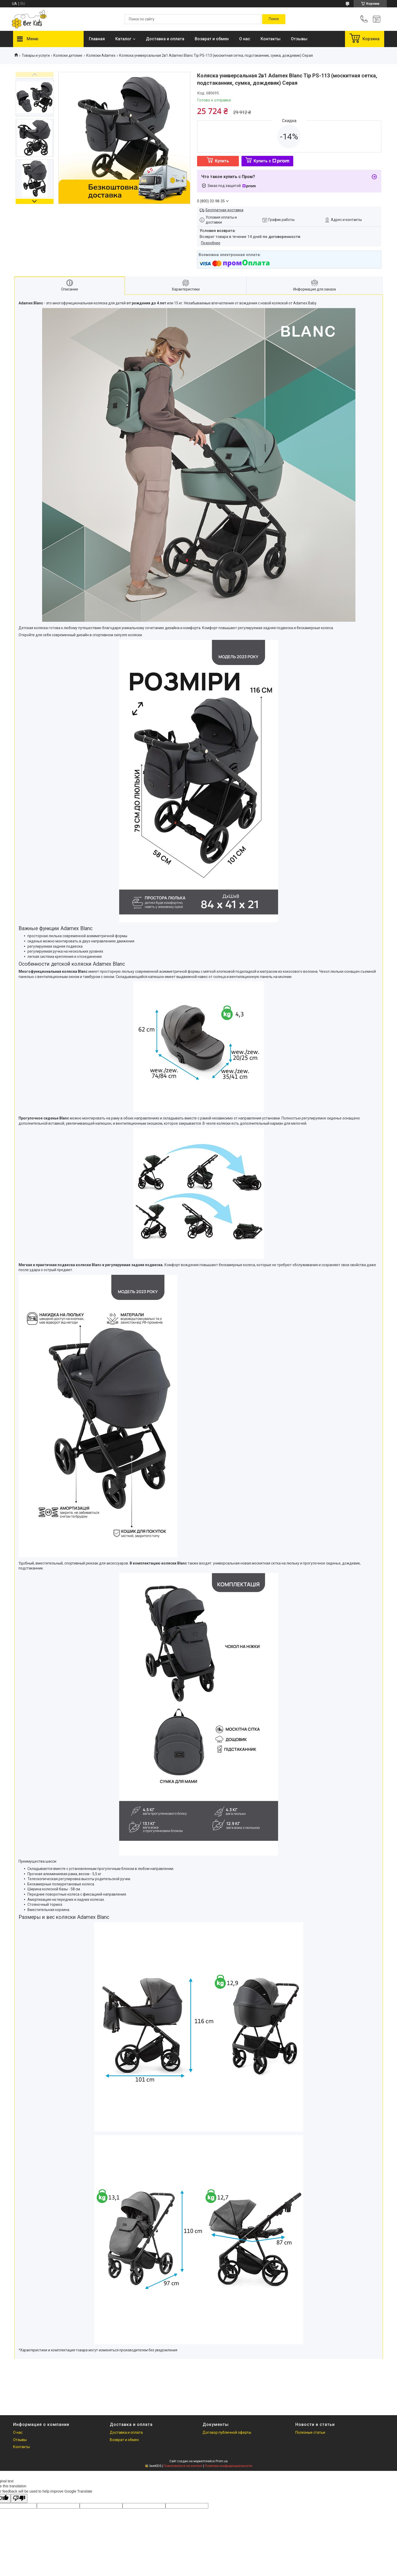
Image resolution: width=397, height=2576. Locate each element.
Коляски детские (67, 55)
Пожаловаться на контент (183, 2466)
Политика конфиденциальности (228, 2466)
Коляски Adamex (101, 55)
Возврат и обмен (212, 38)
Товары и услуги (36, 55)
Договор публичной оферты (227, 2432)
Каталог (123, 38)
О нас (244, 38)
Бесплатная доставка (224, 210)
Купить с (271, 160)
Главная (97, 38)
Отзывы (299, 38)
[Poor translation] (19, 2498)
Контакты (270, 38)
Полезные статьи (310, 2432)
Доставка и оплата (165, 38)
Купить (222, 160)
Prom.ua (222, 2461)
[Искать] (273, 19)
